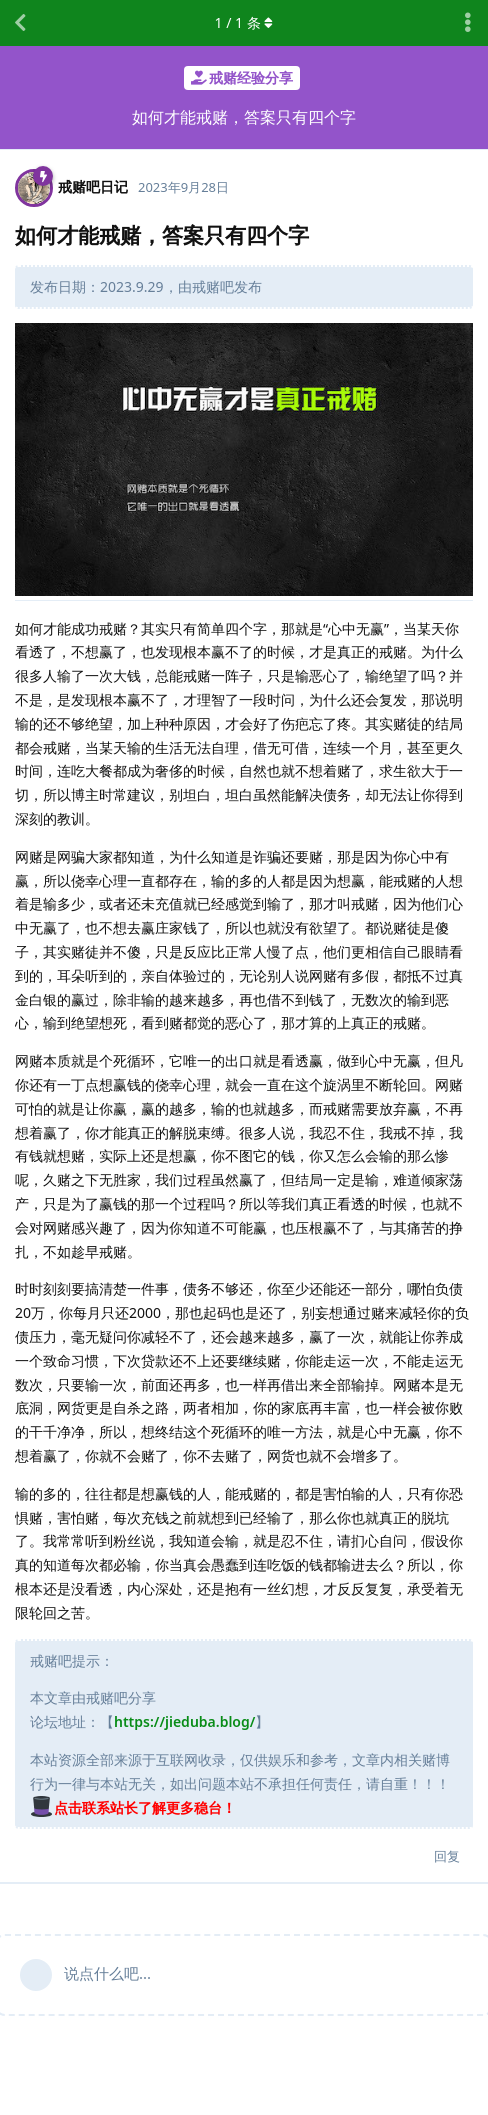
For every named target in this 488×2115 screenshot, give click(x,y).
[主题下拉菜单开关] (468, 23)
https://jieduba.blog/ (184, 1721)
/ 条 (244, 22)
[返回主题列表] (20, 23)
